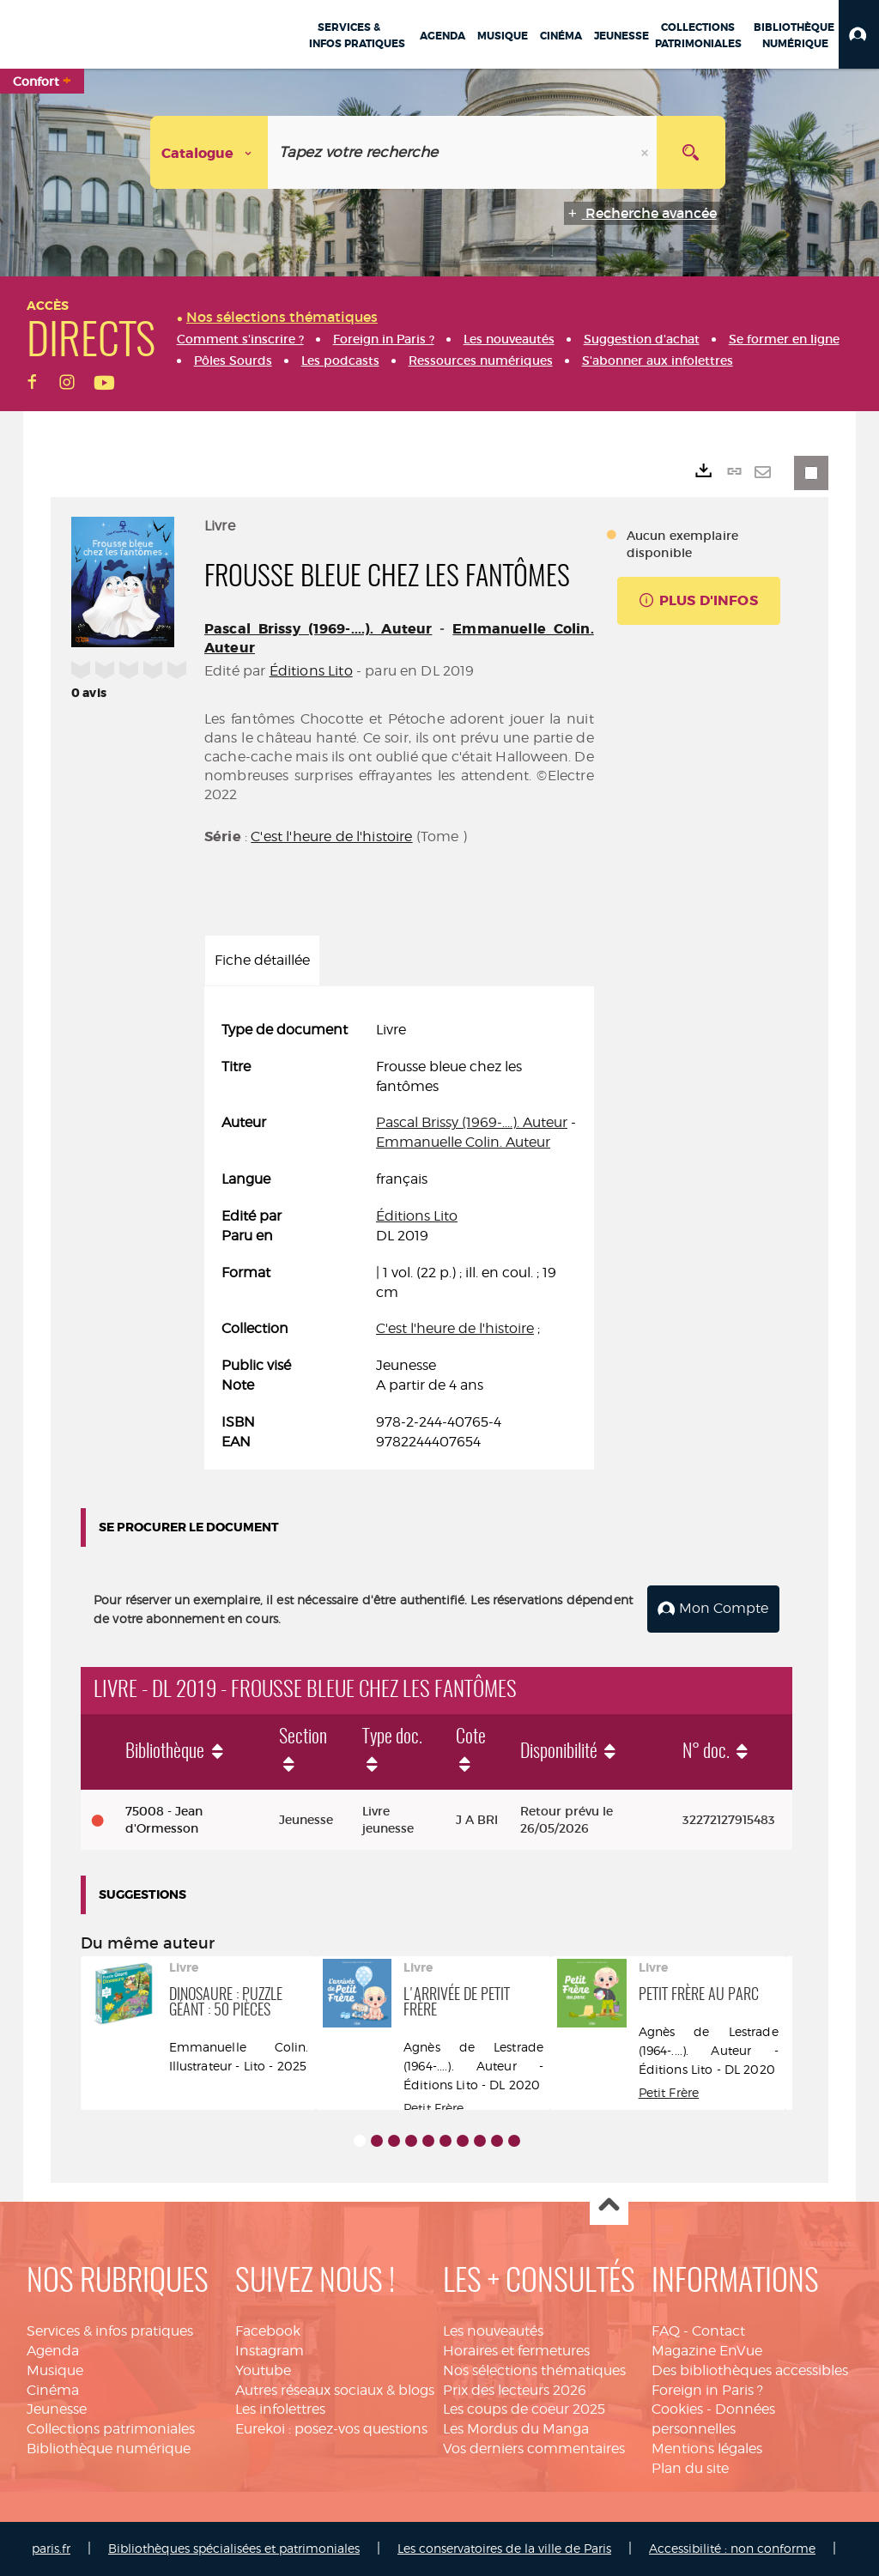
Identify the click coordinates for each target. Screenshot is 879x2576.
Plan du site (690, 2468)
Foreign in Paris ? (707, 2389)
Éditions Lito (311, 671)
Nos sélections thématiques (534, 2370)
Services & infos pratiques (110, 2331)
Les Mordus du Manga (516, 2429)
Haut (609, 2206)
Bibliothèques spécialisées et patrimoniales (234, 2548)
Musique (55, 2370)
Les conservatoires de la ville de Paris (504, 2548)
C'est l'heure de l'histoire (331, 836)
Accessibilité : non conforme (732, 2548)
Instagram (269, 2351)
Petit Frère (433, 2107)
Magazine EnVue (707, 2351)
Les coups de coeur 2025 (524, 2409)
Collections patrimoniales (111, 2429)
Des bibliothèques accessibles (750, 2370)
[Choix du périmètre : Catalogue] (209, 152)
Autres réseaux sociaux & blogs (334, 2389)
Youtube (263, 2370)
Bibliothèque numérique (109, 2448)
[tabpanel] (399, 1236)
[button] (859, 34)
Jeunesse (57, 2409)
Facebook (267, 2331)
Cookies (677, 2409)
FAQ (666, 2331)
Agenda (53, 2351)
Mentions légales (707, 2448)
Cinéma (53, 2389)
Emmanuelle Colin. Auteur (463, 1142)
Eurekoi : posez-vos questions (331, 2429)
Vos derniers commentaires (534, 2448)
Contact (718, 2331)
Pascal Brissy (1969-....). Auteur (318, 629)
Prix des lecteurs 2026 (514, 2389)
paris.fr (51, 2548)
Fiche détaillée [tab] (262, 960)
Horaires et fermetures (516, 2351)
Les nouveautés (493, 2331)
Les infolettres (280, 2409)
